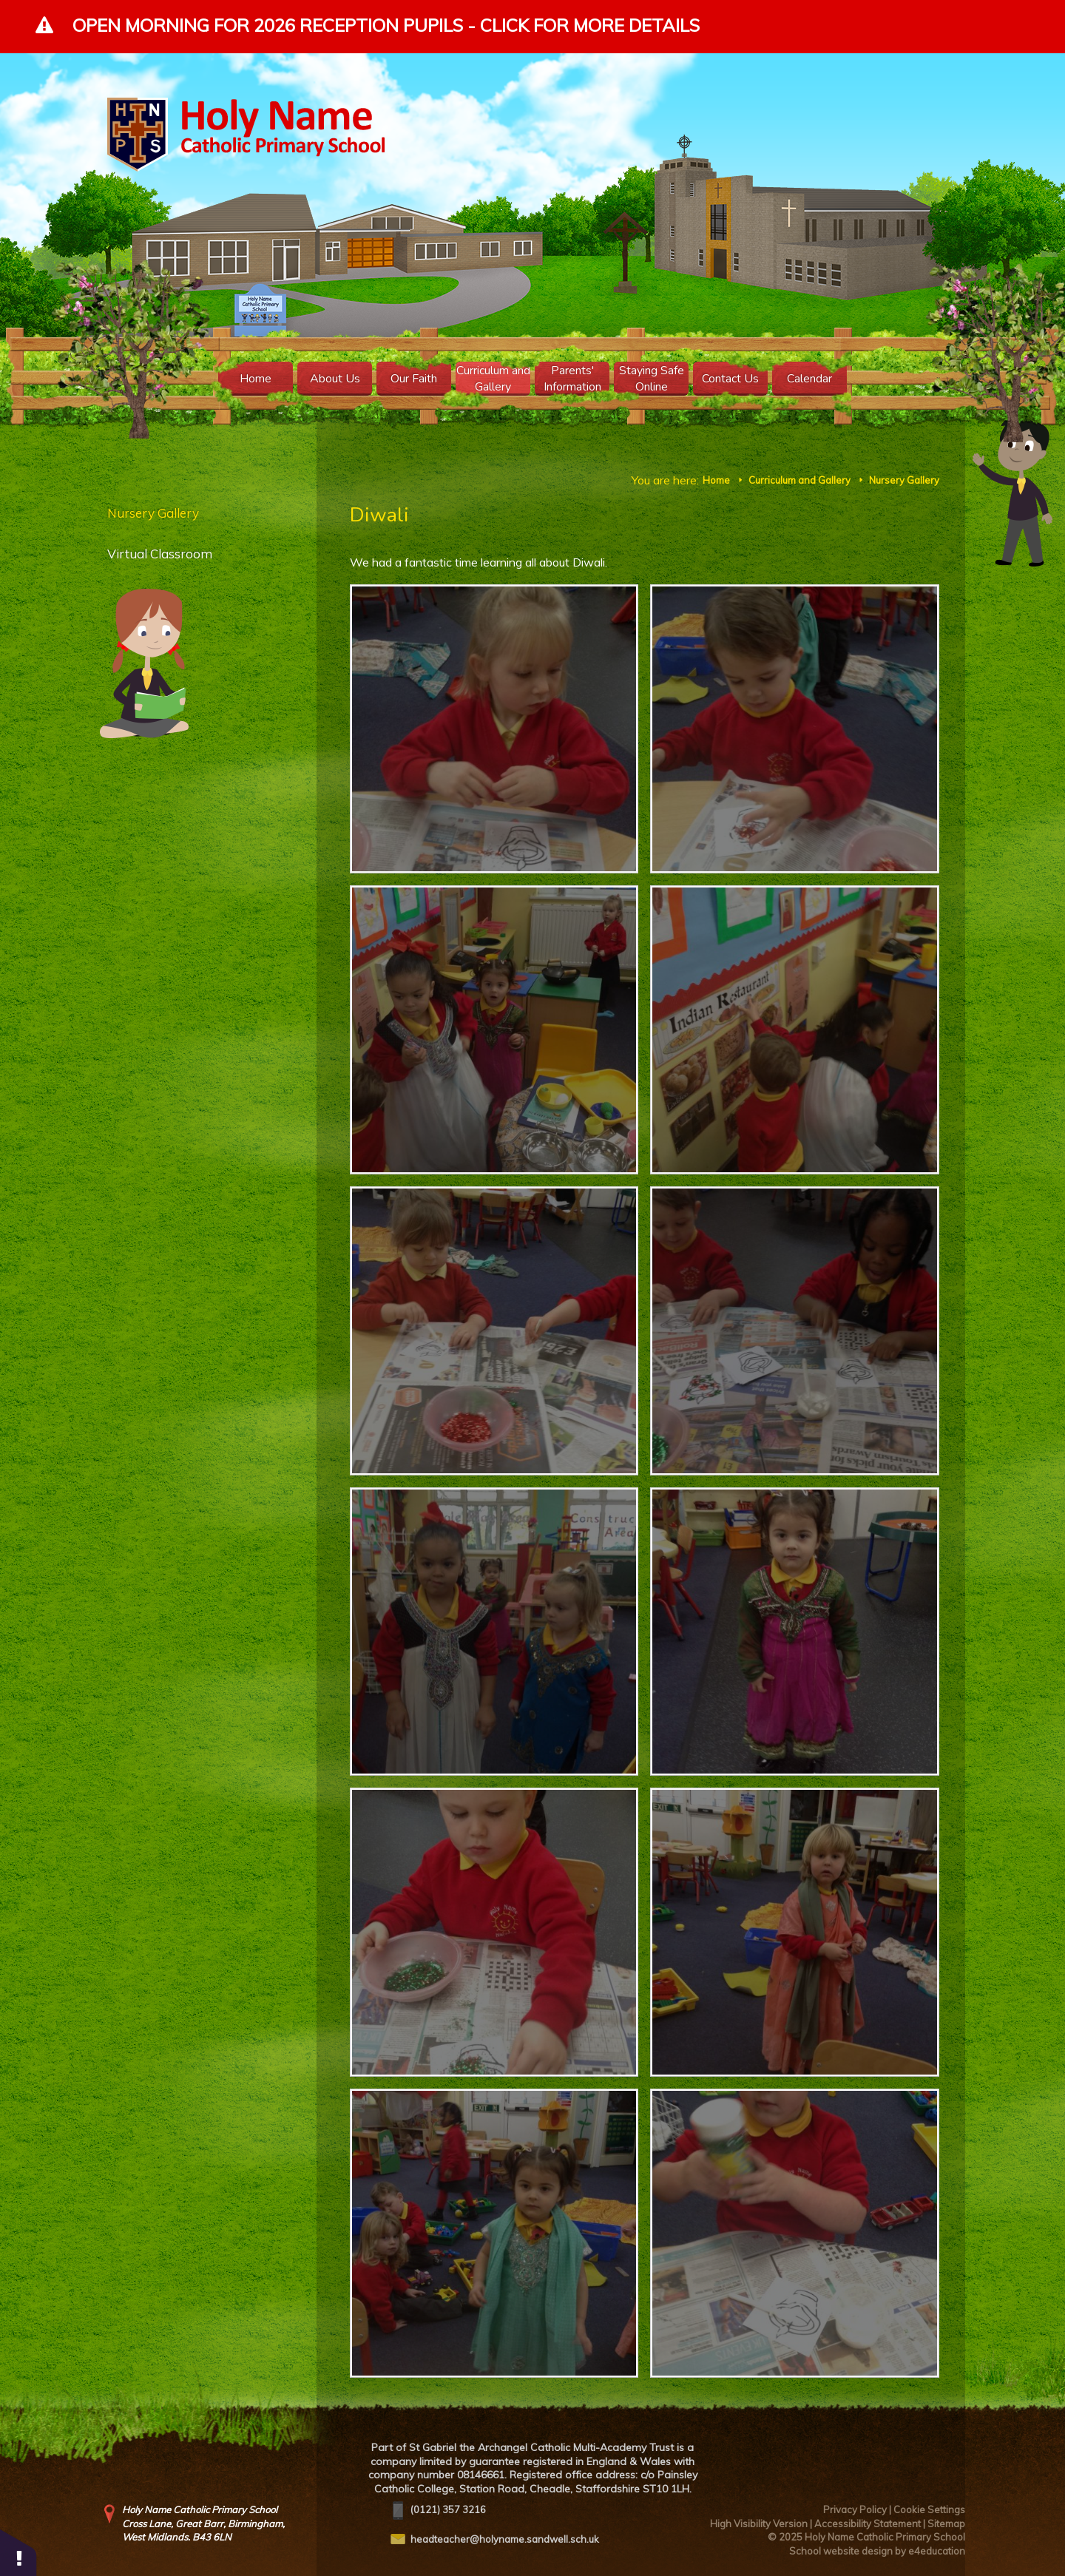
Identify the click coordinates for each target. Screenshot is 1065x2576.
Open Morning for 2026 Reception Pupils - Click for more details (386, 25)
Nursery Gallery (904, 480)
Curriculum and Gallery (799, 480)
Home (716, 480)
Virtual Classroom (159, 553)
